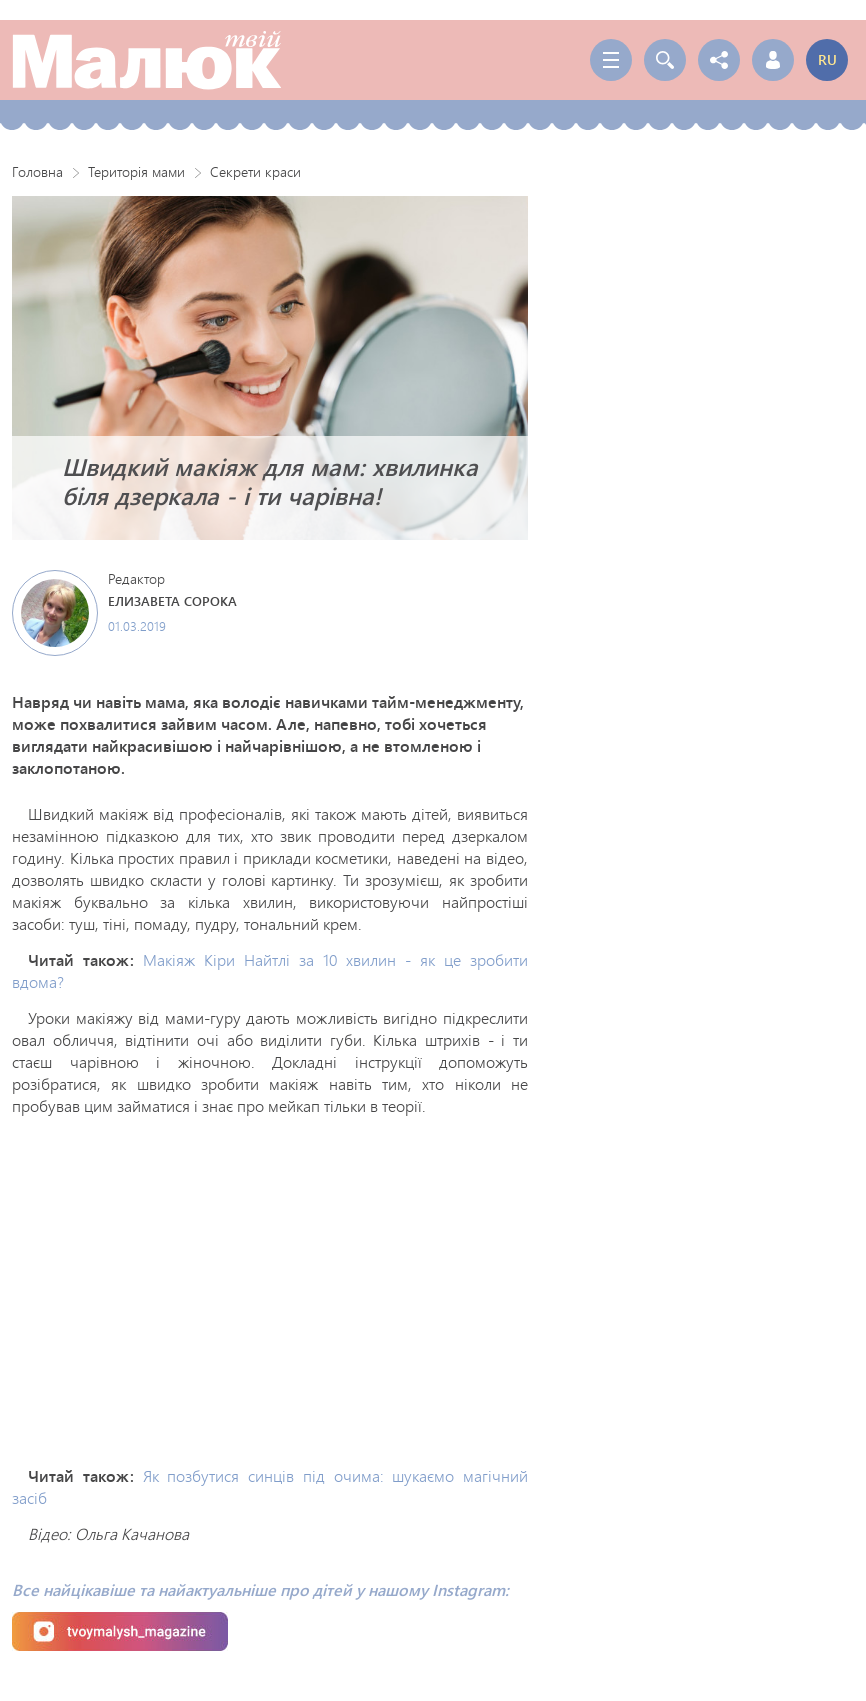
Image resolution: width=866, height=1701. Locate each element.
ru (827, 59)
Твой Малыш (147, 60)
